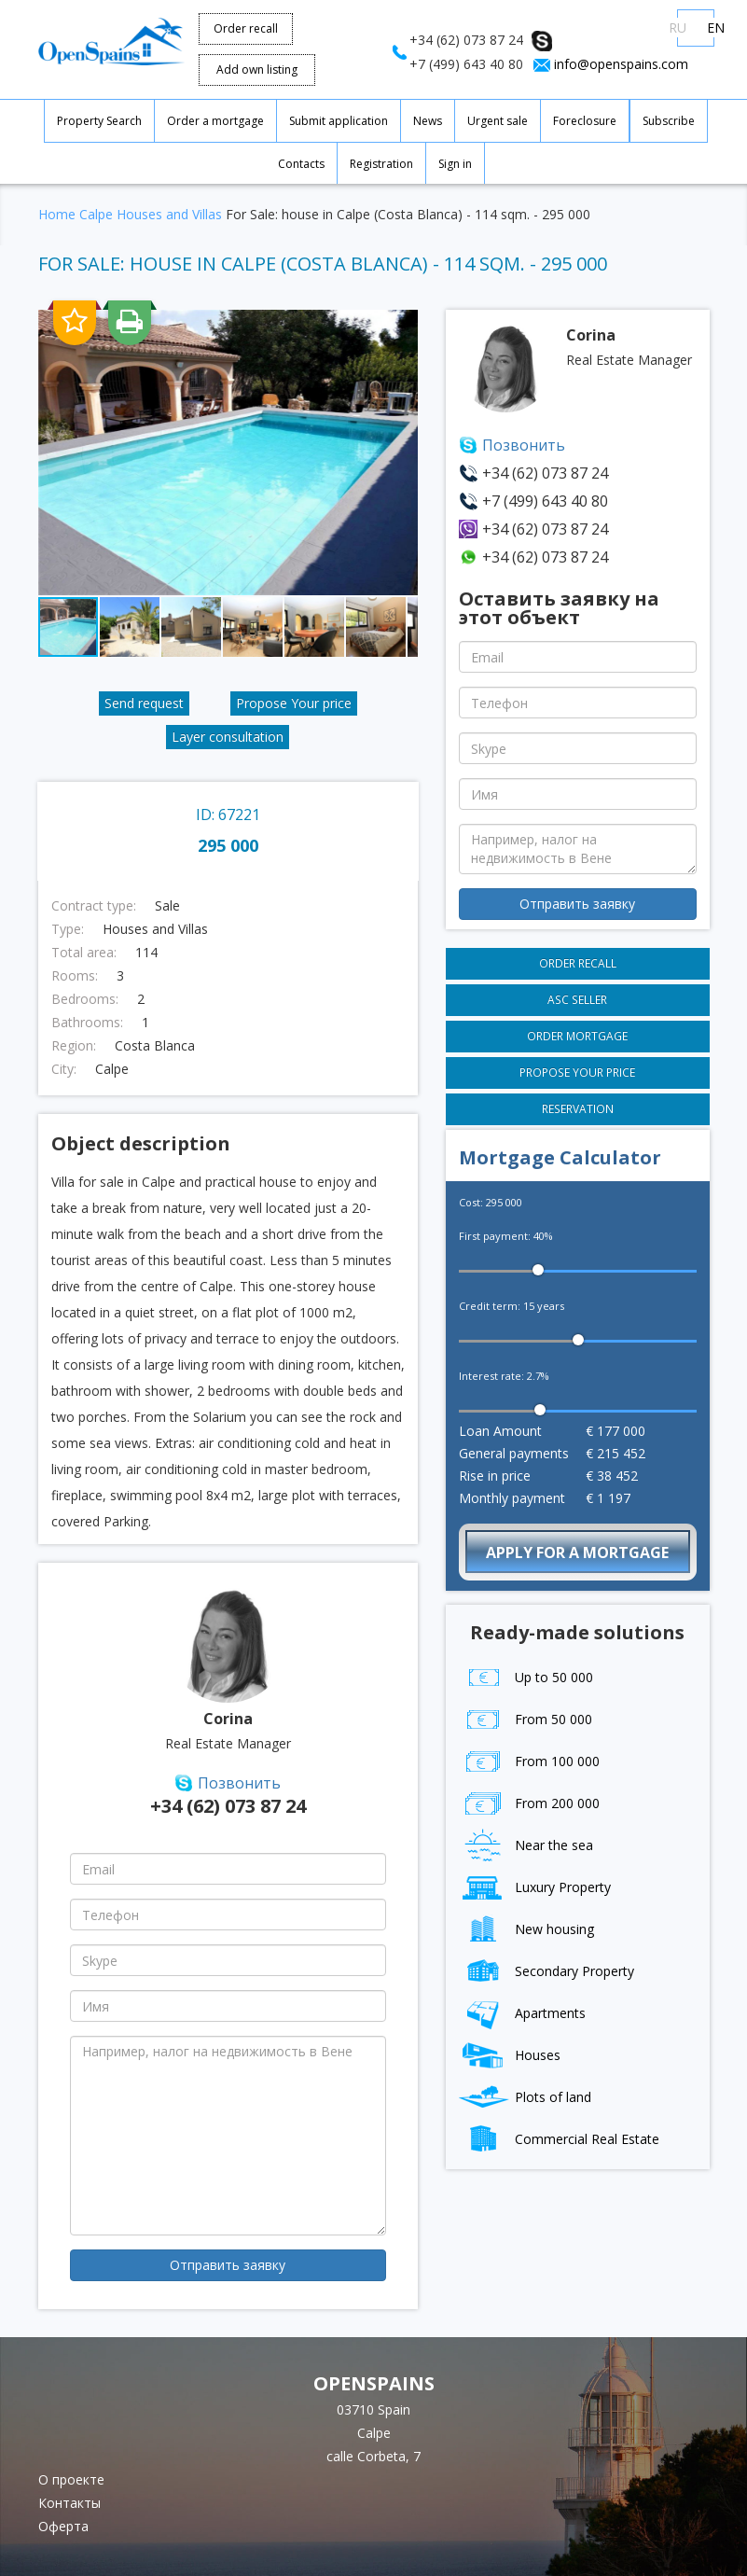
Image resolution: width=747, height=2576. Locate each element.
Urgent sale (497, 121)
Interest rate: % (504, 1376)
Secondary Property (546, 1971)
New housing (526, 1929)
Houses (509, 2055)
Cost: (490, 1202)
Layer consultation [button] (228, 736)
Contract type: (93, 905)
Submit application (338, 121)
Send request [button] (144, 703)
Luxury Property (535, 1887)
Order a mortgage (215, 121)
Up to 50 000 (526, 1677)
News (427, 121)
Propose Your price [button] (294, 703)
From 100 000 (529, 1761)
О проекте (71, 2479)
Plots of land (525, 2097)
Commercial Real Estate (559, 2139)
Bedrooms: (84, 999)
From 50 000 (525, 1719)
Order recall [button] (577, 962)
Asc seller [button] (577, 999)
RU (677, 27)
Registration (381, 164)
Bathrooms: (87, 1022)
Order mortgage (577, 1035)
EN (716, 27)
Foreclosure (584, 121)
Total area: (84, 952)
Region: (73, 1045)
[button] (401, 326)
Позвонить (239, 1783)
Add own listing (256, 69)
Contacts (301, 164)
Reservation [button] (578, 1108)
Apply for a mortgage (577, 1552)
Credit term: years (511, 1306)
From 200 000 (529, 1803)
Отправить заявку (227, 2265)
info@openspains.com (621, 64)
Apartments (522, 2013)
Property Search (99, 121)
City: (63, 1069)
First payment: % (506, 1236)
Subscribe (669, 121)
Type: (67, 929)
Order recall (246, 28)
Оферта (63, 2526)
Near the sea (526, 1845)
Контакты (69, 2503)
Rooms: (74, 975)
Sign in (455, 164)
